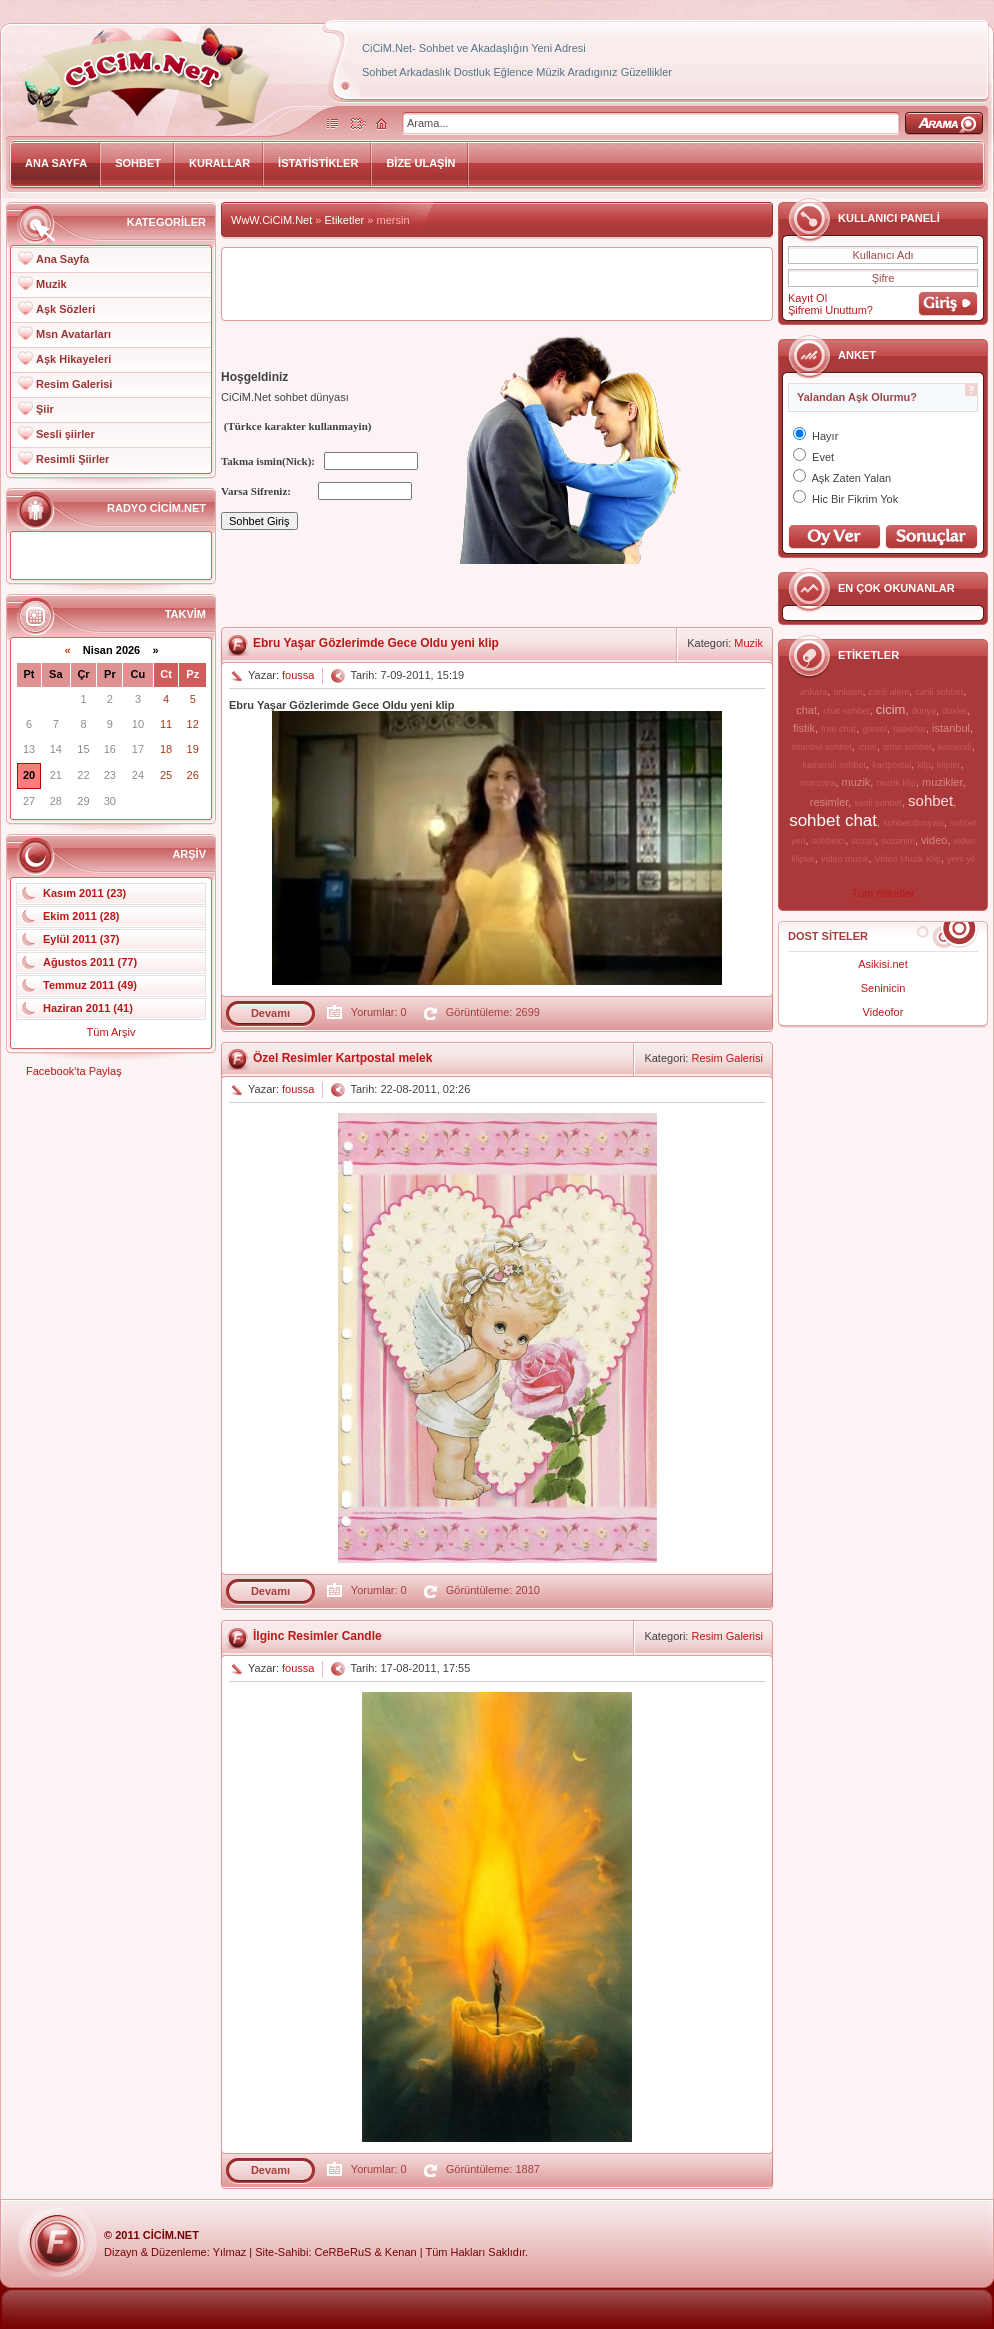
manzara (817, 783)
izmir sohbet (907, 747)
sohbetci (829, 841)
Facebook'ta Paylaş (74, 1071)
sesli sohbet (878, 803)
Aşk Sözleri (65, 309)
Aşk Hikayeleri (73, 359)
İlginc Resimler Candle (317, 1636)
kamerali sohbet (834, 765)
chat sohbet (846, 711)
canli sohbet (939, 692)
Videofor (883, 1012)
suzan (863, 841)
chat (806, 710)
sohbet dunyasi (913, 823)
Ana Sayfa (62, 259)
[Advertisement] (497, 284)
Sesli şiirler (65, 434)
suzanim (898, 841)
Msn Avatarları (73, 334)
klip (924, 765)
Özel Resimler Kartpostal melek (342, 1058)
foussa (298, 675)
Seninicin (883, 988)
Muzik (51, 284)
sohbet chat (833, 820)
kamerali (955, 747)
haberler (909, 729)
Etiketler (345, 220)
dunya (924, 711)
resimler (829, 802)
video (934, 840)
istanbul (951, 728)
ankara (814, 692)
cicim (891, 709)
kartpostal (891, 765)
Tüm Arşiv (111, 1032)
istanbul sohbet (821, 747)
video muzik (845, 859)
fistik (804, 728)
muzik (856, 782)
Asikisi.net (883, 964)
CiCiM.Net (171, 2235)
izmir (867, 747)
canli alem (889, 692)
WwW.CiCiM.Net (271, 220)
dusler (954, 711)
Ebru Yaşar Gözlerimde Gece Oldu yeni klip (376, 643)
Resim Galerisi (74, 384)
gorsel (874, 729)
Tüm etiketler (883, 893)
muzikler (942, 782)
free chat (838, 729)
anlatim (847, 692)
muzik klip (896, 783)
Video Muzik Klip (908, 859)
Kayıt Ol (807, 298)
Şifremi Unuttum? (830, 310)
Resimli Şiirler (72, 459)
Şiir (45, 409)
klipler (949, 765)
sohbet (930, 800)
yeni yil (961, 859)
